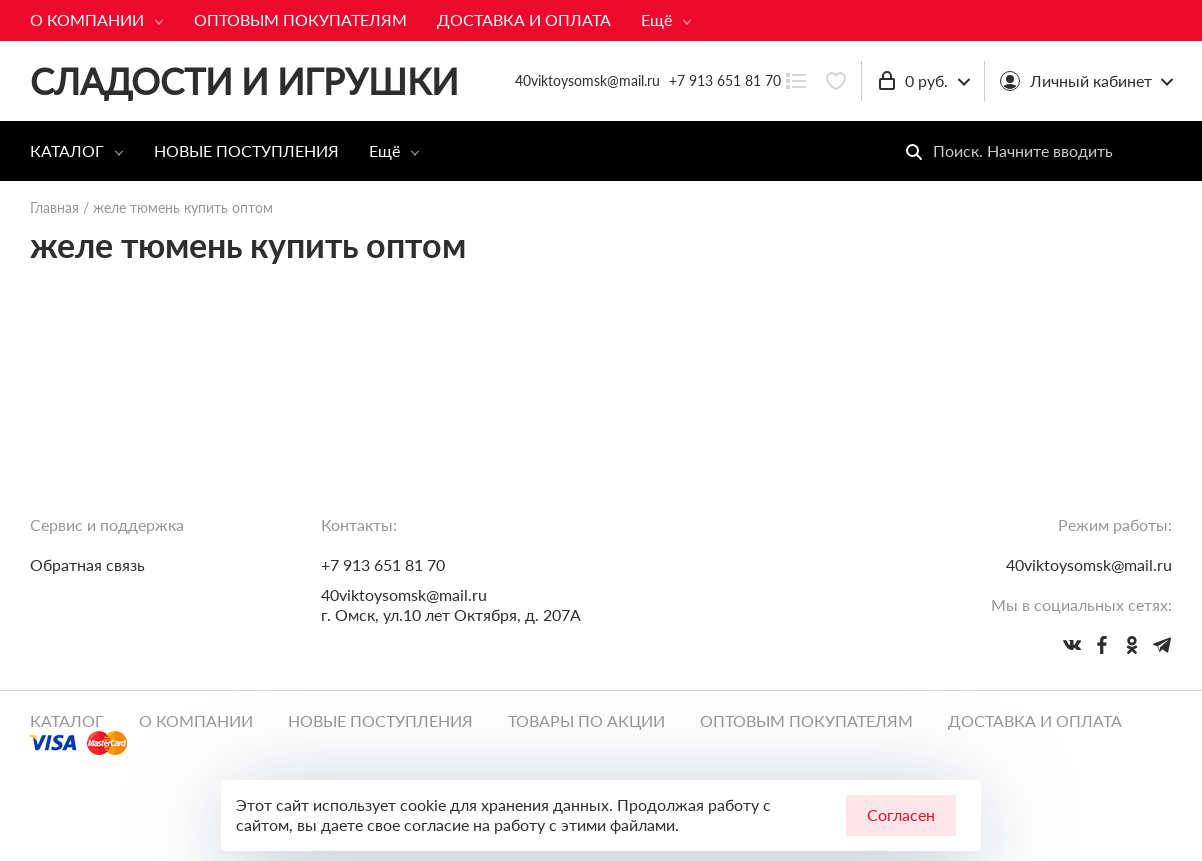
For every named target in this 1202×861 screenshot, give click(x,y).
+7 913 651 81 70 (725, 80)
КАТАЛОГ (67, 150)
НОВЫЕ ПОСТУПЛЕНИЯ (246, 150)
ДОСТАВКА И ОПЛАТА (524, 19)
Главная (54, 207)
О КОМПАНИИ (87, 19)
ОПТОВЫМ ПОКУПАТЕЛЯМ (300, 19)
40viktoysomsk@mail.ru (404, 594)
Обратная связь (87, 564)
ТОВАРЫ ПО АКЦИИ (586, 720)
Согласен (901, 814)
